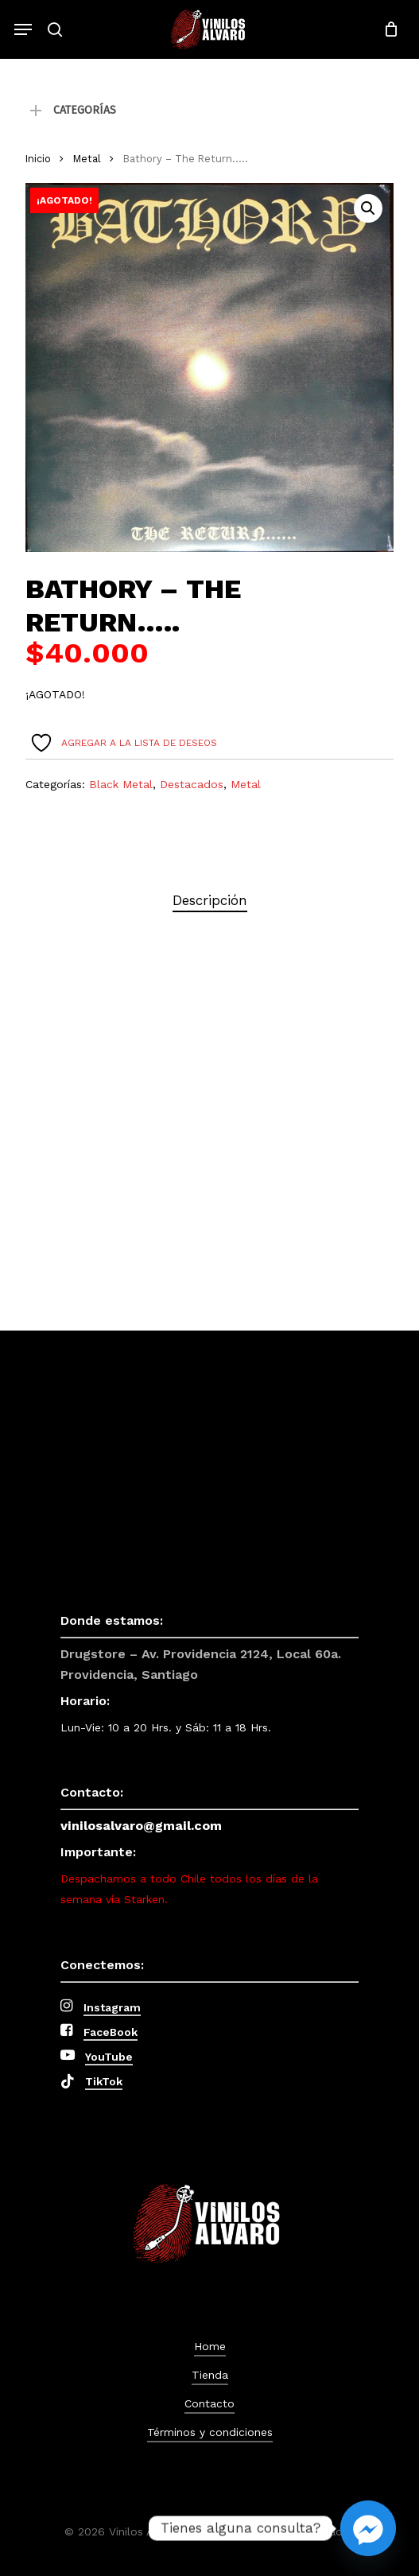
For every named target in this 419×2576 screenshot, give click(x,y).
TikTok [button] (103, 2081)
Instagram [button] (112, 2007)
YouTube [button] (109, 2056)
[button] (23, 29)
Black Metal (121, 784)
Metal (87, 159)
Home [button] (210, 2346)
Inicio (38, 159)
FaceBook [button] (110, 2032)
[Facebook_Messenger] (368, 2528)
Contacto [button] (209, 2403)
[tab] (209, 900)
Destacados (191, 784)
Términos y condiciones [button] (210, 2432)
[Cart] (386, 29)
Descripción (210, 900)
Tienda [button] (210, 2374)
